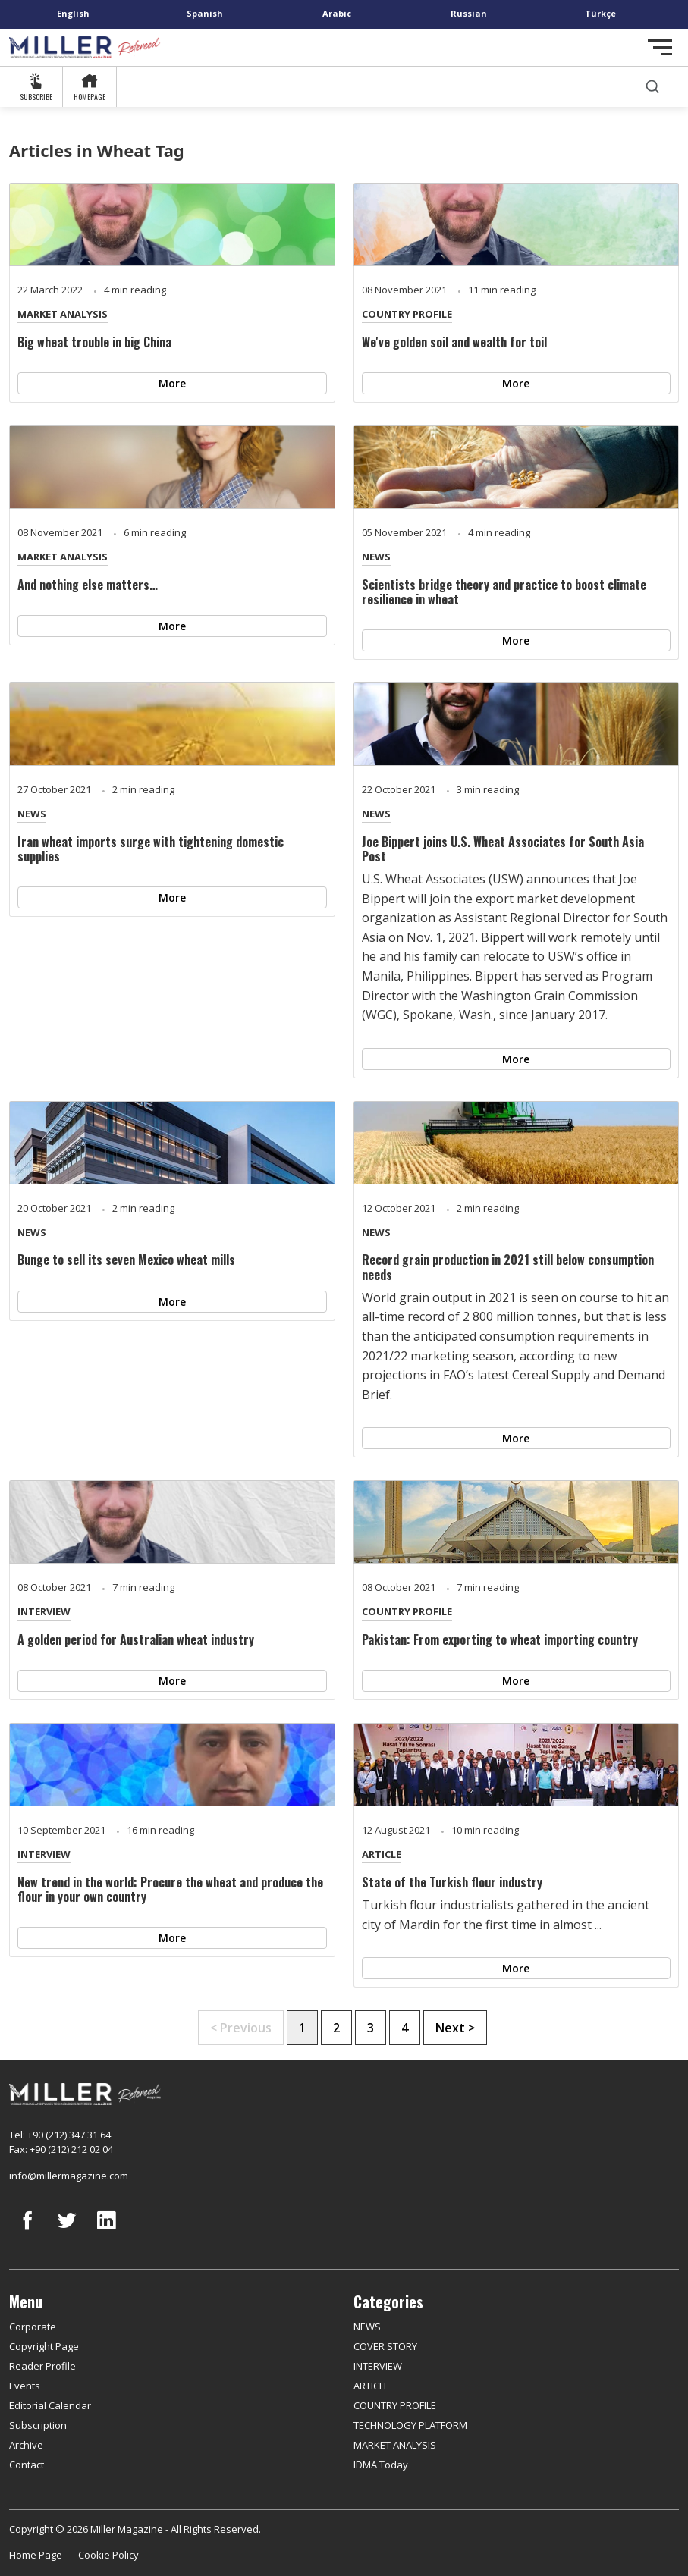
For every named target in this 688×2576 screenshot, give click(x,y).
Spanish (205, 13)
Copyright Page (44, 2346)
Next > (455, 2027)
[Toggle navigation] (660, 47)
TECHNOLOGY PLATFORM (410, 2425)
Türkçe (600, 13)
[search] (652, 87)
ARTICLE (381, 1854)
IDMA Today (380, 2464)
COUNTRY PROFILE (407, 314)
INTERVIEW (44, 1611)
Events (24, 2385)
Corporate (32, 2326)
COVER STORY (385, 2346)
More (172, 383)
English (73, 13)
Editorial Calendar (50, 2405)
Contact (26, 2464)
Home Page (35, 2555)
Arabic (336, 13)
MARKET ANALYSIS (62, 314)
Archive (26, 2445)
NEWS (376, 556)
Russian (469, 13)
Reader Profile (42, 2366)
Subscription (38, 2425)
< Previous (241, 2027)
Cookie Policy (108, 2555)
